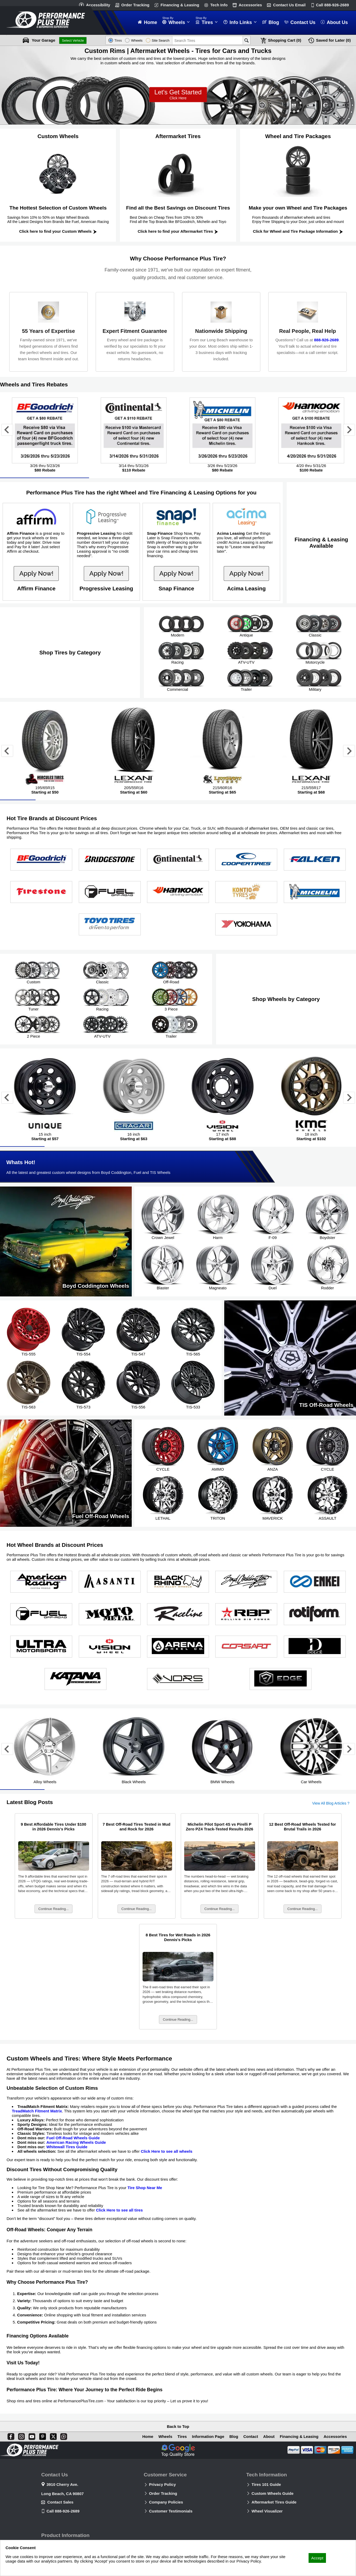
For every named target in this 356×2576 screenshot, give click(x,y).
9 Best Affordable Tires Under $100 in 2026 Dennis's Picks (53, 1827)
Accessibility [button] (98, 5)
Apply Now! (36, 573)
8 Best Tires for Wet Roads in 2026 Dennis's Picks (178, 1938)
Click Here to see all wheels (166, 2152)
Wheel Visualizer (267, 2511)
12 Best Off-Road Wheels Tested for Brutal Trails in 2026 (302, 1827)
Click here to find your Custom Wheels (58, 231)
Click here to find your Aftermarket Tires (178, 231)
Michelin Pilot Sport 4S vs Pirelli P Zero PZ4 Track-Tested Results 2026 (219, 1827)
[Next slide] (349, 430)
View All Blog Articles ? (330, 1804)
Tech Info (219, 5)
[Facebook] (10, 2435)
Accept (317, 2558)
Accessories (250, 5)
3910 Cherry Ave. (62, 2484)
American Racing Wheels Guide (76, 2143)
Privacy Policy (162, 2484)
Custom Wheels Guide (273, 2493)
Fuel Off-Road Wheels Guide (73, 2138)
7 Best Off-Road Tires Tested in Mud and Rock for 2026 (136, 1827)
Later (333, 40)
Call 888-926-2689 (62, 2511)
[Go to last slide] (7, 430)
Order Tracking (135, 5)
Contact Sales (60, 2502)
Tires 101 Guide (266, 2484)
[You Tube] (31, 2435)
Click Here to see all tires (119, 2211)
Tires (181, 2436)
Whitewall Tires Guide (66, 2147)
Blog (233, 2436)
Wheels (164, 2436)
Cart (284, 40)
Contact (250, 2436)
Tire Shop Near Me (145, 2188)
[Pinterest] (42, 2435)
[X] (52, 2435)
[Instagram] (20, 2435)
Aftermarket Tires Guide (274, 2502)
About (268, 2436)
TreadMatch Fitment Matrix (37, 2112)
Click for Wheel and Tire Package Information (298, 231)
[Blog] (63, 2435)
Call (332, 5)
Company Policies (166, 2502)
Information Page (207, 2436)
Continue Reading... (53, 1910)
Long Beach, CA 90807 (62, 2493)
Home (146, 2436)
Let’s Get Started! (178, 95)
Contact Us (289, 5)
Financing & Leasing (179, 5)
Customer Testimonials (171, 2511)
